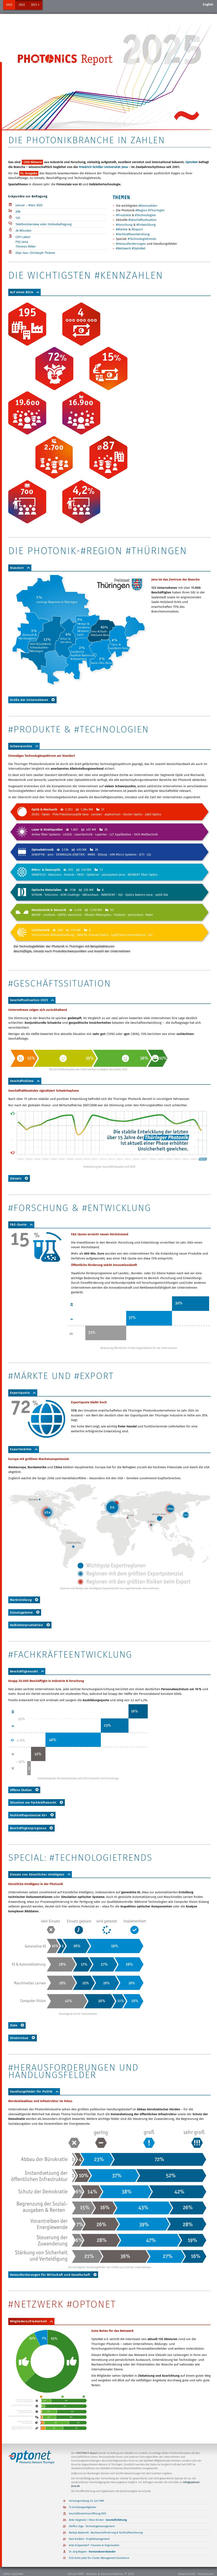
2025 (9, 5)
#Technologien (146, 214)
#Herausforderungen (131, 243)
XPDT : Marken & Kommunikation (100, 2568)
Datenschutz (186, 2568)
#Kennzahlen (148, 205)
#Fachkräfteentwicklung (133, 233)
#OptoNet (139, 248)
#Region (142, 210)
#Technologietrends (142, 238)
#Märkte (122, 229)
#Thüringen (157, 210)
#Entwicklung (146, 224)
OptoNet (193, 161)
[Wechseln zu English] (208, 4)
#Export (137, 229)
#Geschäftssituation (143, 219)
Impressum (206, 2568)
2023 (22, 5)
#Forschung (125, 224)
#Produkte (124, 214)
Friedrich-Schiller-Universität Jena (104, 166)
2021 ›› (36, 5)
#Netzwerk (124, 248)
